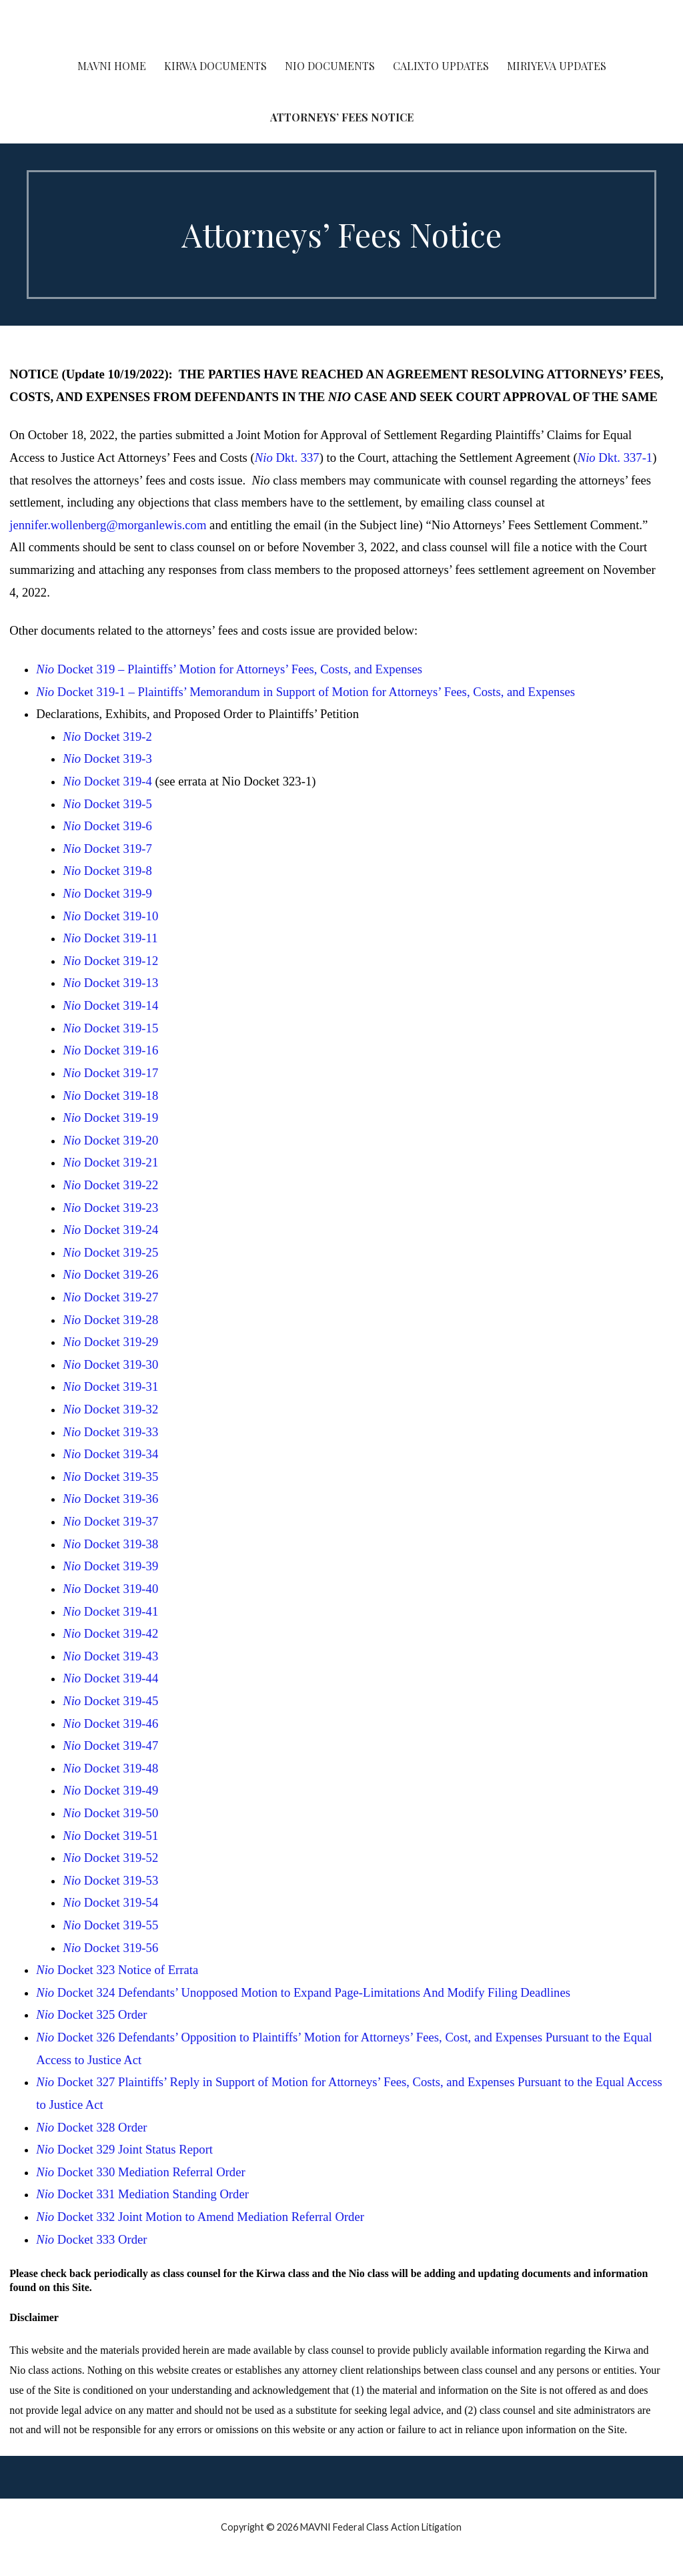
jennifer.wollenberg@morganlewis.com (107, 525)
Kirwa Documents (215, 66)
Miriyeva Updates (556, 66)
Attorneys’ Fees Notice (342, 117)
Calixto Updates (441, 66)
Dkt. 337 (287, 457)
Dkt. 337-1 (615, 457)
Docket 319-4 (107, 781)
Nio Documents (330, 66)
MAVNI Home (111, 66)
